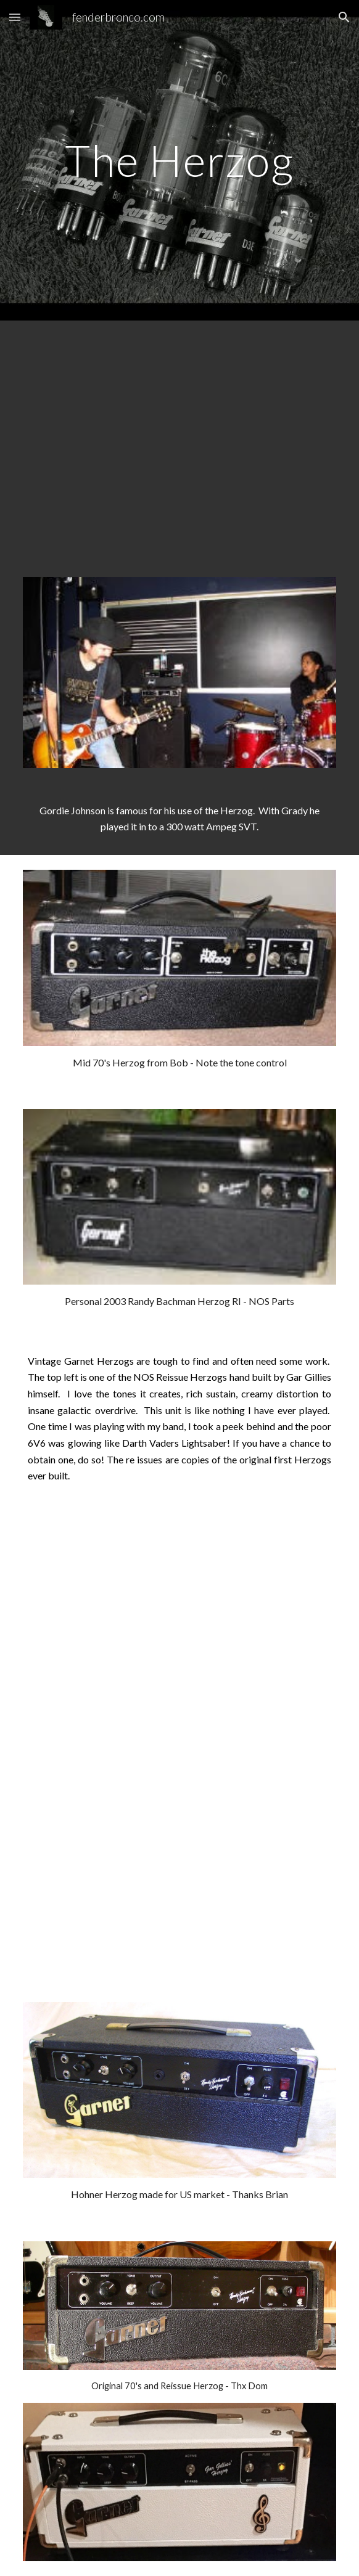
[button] (15, 17)
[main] (179, 160)
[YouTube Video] (179, 441)
